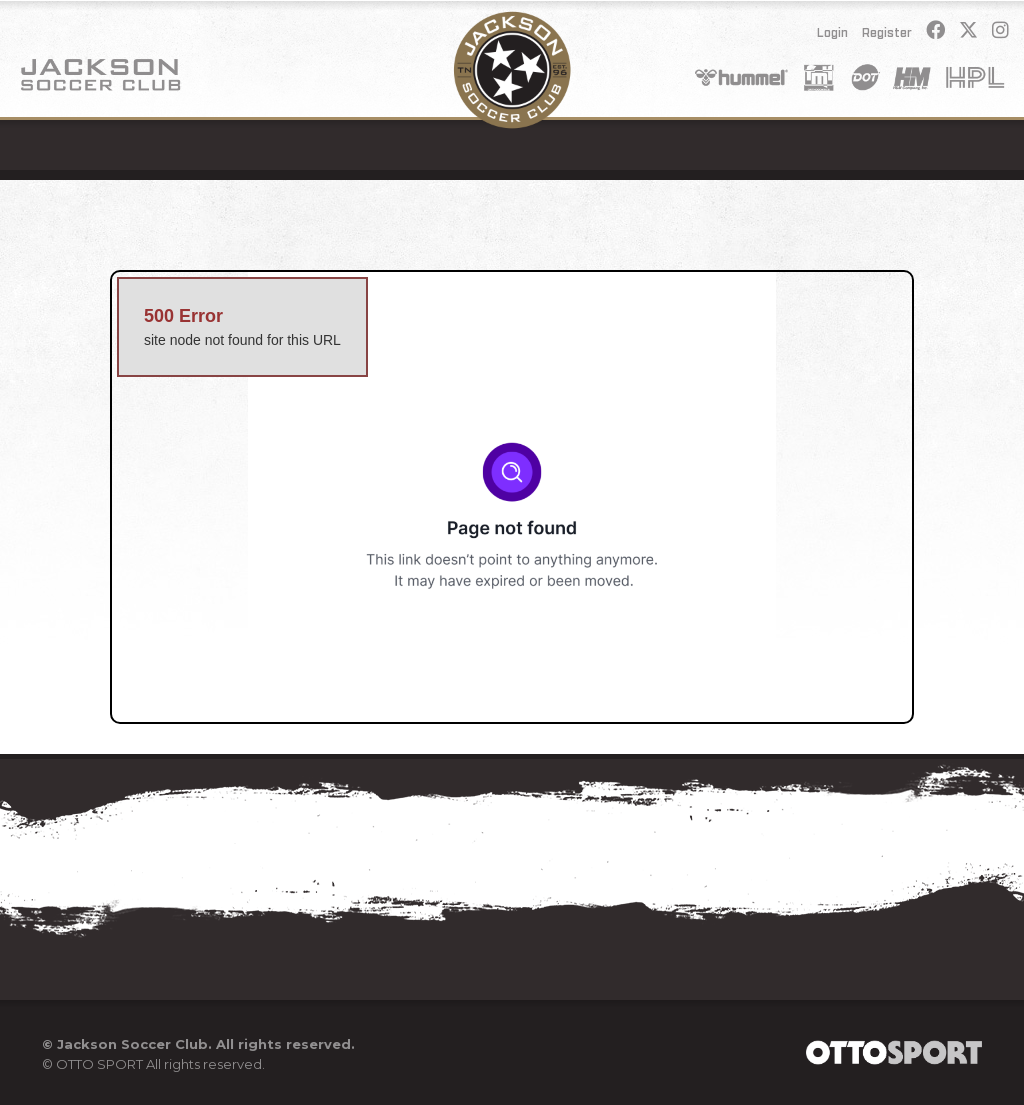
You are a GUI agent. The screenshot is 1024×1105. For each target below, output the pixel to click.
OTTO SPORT (99, 1064)
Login (832, 32)
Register (887, 32)
